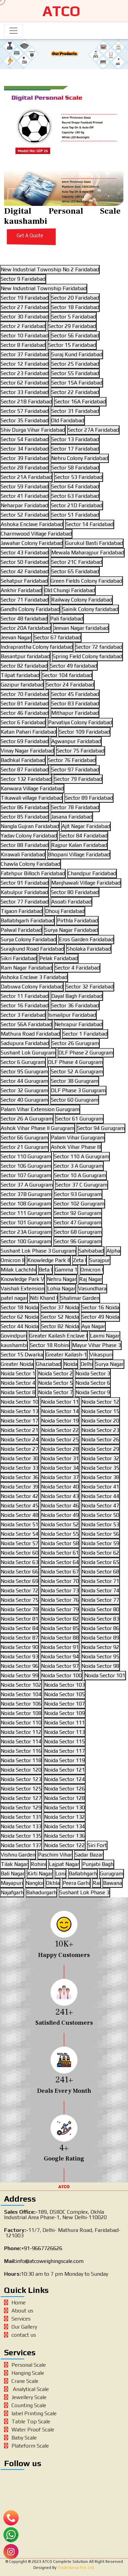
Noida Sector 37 (60, 1477)
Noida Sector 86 (100, 1628)
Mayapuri (12, 1883)
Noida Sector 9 (92, 1392)
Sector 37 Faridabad (25, 354)
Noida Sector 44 (100, 1496)
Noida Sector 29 (100, 1449)
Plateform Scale (26, 2446)
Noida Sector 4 (18, 1383)
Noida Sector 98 (100, 1666)
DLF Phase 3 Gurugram (78, 1090)
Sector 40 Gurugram (24, 1100)
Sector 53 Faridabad (78, 477)
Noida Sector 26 (100, 1439)
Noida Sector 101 (105, 1675)
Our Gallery (20, 2327)
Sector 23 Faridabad (25, 373)
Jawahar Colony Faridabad (32, 543)
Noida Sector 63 (19, 1562)
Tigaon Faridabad (21, 911)
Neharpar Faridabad (24, 505)
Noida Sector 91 (60, 1647)
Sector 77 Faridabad (25, 901)
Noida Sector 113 (64, 1732)
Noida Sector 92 (100, 1647)
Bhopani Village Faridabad (79, 854)
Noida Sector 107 (64, 1703)
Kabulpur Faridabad (24, 892)
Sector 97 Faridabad (75, 769)
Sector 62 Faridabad (25, 382)
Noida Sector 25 (60, 1439)
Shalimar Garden (79, 1298)
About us (18, 2310)
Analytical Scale (26, 2389)
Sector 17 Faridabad (75, 449)
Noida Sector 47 (100, 1505)
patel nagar (14, 1298)
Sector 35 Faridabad (25, 420)
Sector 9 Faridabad (23, 279)
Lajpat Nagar (64, 1864)
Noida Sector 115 (64, 1741)
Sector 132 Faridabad (26, 779)
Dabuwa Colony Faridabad (32, 986)
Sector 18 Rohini (49, 1345)
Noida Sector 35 (100, 1468)
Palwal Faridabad (21, 930)
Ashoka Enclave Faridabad (32, 524)
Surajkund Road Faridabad (32, 949)
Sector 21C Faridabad (76, 562)
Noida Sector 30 (19, 1458)
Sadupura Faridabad (25, 1043)
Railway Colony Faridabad (81, 599)
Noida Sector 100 (61, 1675)
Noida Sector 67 (60, 1571)
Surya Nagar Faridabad (71, 930)
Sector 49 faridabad (73, 666)
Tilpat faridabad (20, 675)
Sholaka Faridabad (89, 949)
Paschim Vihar (55, 1854)
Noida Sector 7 (55, 1392)
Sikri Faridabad (19, 958)
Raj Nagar (90, 1279)
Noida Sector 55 (60, 1534)
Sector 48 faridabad (24, 618)
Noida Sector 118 (21, 1760)
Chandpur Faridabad (92, 873)
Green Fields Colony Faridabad (86, 581)
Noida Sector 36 (19, 1477)
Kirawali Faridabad (23, 854)
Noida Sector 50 (100, 1515)
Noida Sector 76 (60, 1600)
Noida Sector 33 (19, 1468)
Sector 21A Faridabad (26, 477)
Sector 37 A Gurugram (27, 1185)
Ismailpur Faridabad (72, 1015)
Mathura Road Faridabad (30, 1034)
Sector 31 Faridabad (75, 411)
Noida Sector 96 (19, 1666)
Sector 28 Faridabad (25, 467)
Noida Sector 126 (64, 1788)
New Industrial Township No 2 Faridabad (50, 269)
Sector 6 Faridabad (23, 722)
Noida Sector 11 (60, 1402)
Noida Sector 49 (60, 1515)
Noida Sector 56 (100, 1534)
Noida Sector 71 (100, 1581)
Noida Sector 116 (21, 1751)
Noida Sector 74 (100, 1590)
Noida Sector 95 (100, 1656)
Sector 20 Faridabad (75, 298)
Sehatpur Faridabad (24, 581)
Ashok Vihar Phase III (76, 1147)
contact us (20, 2335)
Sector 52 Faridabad (25, 515)
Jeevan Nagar (16, 637)
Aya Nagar (93, 1326)
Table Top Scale (27, 2421)
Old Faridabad (67, 420)
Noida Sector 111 (64, 1722)
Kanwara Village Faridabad (32, 788)
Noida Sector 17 (19, 1420)
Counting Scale (25, 2405)
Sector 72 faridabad (98, 647)
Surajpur (99, 1260)
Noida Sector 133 (21, 1826)
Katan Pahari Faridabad (28, 732)
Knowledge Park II (48, 1260)
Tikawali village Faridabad (31, 798)
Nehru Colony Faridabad (79, 458)
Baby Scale (20, 2437)
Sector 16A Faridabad (80, 401)
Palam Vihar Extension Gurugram (40, 1109)
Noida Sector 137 (21, 1845)
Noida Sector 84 (19, 1628)
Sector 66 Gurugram (24, 1137)
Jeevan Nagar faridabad (81, 628)
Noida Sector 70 (60, 1581)
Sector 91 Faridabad (25, 883)
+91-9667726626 (41, 2248)
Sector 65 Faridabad (75, 571)
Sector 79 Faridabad (78, 779)
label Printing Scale (30, 2413)
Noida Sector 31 (60, 1458)
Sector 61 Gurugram (79, 1118)
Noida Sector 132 (64, 1817)
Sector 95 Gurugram (24, 1071)
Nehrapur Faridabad (78, 1024)
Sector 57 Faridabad (25, 411)
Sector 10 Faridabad (25, 335)
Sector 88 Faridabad (25, 845)
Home (15, 2302)
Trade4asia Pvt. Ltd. (76, 2567)
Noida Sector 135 (21, 1836)
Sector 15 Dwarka (22, 1354)
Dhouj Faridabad (65, 911)
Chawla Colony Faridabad (30, 864)
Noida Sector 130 (64, 1807)
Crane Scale (21, 2381)
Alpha (113, 1251)
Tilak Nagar (14, 1864)
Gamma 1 (66, 1269)
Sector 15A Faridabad (76, 382)
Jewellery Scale (25, 2397)
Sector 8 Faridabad (23, 345)
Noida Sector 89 (100, 1637)
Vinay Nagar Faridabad (27, 750)
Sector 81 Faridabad (25, 703)
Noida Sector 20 (100, 1420)
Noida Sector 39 (19, 1486)
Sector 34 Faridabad (25, 449)
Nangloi (34, 1883)
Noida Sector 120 (21, 1770)
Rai (96, 1883)
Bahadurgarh (41, 1892)
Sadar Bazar (89, 1854)
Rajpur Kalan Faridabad (79, 845)
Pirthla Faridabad (77, 920)
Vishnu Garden (18, 1854)
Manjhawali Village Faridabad (86, 883)
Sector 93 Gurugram (78, 1194)
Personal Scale (25, 2365)
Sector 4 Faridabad (77, 967)
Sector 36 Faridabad (75, 1005)
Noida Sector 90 (19, 1647)
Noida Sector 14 (60, 1411)
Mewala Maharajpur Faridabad (87, 552)
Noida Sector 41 (100, 1486)
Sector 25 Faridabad (75, 364)
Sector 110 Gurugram (26, 1156)
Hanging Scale (24, 2373)
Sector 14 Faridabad (90, 524)
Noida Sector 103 (64, 1685)
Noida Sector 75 (19, 1600)
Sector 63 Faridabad (75, 496)
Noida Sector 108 (21, 1713)
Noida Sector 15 (100, 1411)
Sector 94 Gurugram (101, 1128)
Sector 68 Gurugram (78, 1232)
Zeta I (79, 1260)
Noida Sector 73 (60, 1590)
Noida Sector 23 (100, 1430)
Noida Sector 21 (19, 1430)
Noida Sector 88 (60, 1637)
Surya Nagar (109, 1364)
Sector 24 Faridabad (70, 684)
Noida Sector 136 (64, 1836)
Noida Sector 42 (19, 1496)
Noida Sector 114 (21, 1741)
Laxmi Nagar (105, 1335)
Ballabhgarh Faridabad (27, 920)
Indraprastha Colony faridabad (37, 647)
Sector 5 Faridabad (73, 316)
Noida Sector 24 (19, 1439)
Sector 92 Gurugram (77, 1213)
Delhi (87, 1364)
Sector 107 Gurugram (26, 1175)
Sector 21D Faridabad (76, 505)
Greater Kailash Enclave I (58, 1335)
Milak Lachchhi (18, 1269)
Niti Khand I (44, 1298)
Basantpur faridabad (25, 656)
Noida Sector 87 (19, 1637)
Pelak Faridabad (58, 958)
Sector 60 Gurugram (74, 1100)
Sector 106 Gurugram (26, 1166)
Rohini (38, 1864)
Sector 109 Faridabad (84, 732)
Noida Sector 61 (60, 1553)
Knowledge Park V (22, 1279)
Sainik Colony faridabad (90, 609)
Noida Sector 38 (100, 1477)
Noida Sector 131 (21, 1817)
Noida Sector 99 (19, 1675)
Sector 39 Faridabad (25, 458)
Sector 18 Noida (19, 1307)
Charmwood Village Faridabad (36, 533)
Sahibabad (91, 1251)
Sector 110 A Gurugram (81, 1156)
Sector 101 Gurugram (26, 1222)
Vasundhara (92, 1288)
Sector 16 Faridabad (25, 1005)
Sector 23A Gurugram (26, 1232)
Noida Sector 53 (100, 1524)
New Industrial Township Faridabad (44, 288)
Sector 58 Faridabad (75, 467)
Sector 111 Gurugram (26, 1213)
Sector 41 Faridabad (25, 496)
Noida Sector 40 (60, 1486)
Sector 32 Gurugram (24, 1090)
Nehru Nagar (61, 1279)
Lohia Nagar (61, 1288)
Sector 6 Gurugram (23, 1062)
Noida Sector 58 (60, 1543)
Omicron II (13, 1260)
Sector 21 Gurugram (24, 1147)
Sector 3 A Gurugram (78, 1166)
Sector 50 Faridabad (25, 562)
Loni (60, 1873)
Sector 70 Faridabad (25, 694)
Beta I (45, 1269)
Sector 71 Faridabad (25, 599)
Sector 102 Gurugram (79, 1203)
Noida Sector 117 (64, 1751)
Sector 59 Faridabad (25, 486)
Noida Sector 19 (60, 1420)
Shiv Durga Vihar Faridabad (33, 430)
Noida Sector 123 (21, 1779)
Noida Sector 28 (60, 1449)
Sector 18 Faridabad (75, 307)
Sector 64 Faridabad (75, 486)
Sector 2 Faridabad (23, 326)
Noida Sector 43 (60, 1496)
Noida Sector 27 (19, 1449)
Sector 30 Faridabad (25, 316)
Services (17, 2319)
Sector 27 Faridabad (25, 307)
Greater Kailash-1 (66, 1354)
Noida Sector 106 (21, 1703)
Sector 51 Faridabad (75, 515)
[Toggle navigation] (13, 30)
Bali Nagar (13, 1873)
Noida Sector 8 (18, 1392)
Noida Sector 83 (100, 1619)
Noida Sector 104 (21, 1694)
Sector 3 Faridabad (23, 1015)
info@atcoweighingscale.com (50, 2261)
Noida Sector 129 (21, 1807)
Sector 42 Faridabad (25, 571)
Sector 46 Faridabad (25, 713)
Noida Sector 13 (19, 1411)
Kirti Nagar (40, 1873)
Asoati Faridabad (71, 901)
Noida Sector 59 (100, 1543)
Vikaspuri (101, 1354)
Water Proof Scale (29, 2429)
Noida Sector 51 (19, 1524)
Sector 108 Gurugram (26, 1203)
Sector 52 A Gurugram (77, 1071)
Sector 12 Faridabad (25, 364)
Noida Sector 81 (19, 1619)
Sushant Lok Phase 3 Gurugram (38, 1251)
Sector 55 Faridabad (75, 373)
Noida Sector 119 (64, 1760)
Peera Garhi (76, 1883)
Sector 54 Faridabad (25, 439)
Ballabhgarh (83, 1873)
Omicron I (92, 1269)
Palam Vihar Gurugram (77, 1137)
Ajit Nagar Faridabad (86, 826)
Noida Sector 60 (19, 1553)
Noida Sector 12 (100, 1402)
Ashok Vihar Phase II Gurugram (37, 1128)
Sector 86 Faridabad (25, 807)
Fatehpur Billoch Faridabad (33, 873)
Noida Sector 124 (64, 1779)
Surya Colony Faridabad (28, 939)
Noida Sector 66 (19, 1571)
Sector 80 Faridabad (75, 892)
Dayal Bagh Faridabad (76, 996)
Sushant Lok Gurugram (28, 1052)
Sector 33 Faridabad (25, 392)
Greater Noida (17, 1364)
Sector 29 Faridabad (72, 326)
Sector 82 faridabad (24, 666)
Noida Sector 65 (100, 1562)
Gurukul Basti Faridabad (94, 543)
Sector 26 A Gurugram (27, 1118)
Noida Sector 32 (100, 1458)
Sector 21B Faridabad (26, 401)
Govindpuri (14, 1335)
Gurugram (111, 1873)
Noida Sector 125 (21, 1788)
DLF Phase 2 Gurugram (85, 1052)
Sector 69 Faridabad (25, 741)
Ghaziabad (48, 1364)
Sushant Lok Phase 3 (84, 1892)
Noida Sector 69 (19, 1581)
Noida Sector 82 (60, 1619)
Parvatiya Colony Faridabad (80, 722)
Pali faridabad (66, 618)
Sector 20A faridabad (26, 628)
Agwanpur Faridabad (76, 741)
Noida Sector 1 (18, 1373)
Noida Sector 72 (19, 1590)
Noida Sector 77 (100, 1600)
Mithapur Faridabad (75, 713)
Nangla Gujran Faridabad (30, 826)
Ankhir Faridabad (21, 590)
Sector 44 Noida (19, 1326)
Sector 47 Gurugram (77, 1222)
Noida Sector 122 (64, 1845)
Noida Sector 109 (64, 1713)
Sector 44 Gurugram (24, 1081)
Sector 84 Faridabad (83, 835)
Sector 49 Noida (100, 1317)
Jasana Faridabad (71, 817)
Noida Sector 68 (100, 1571)
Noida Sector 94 (60, 1656)
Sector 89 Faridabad (89, 798)
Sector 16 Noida (100, 1307)
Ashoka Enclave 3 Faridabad (34, 977)
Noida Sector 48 (19, 1515)
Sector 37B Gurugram (26, 1194)
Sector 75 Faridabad (80, 750)
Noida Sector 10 (19, 1402)
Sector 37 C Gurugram (81, 1185)
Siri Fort (97, 1845)
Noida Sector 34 (60, 1468)
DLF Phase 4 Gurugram (75, 1062)
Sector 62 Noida (19, 1317)
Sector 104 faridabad (67, 675)
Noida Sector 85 (60, 1628)
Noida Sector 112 (21, 1732)
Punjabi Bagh (98, 1864)
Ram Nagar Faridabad (26, 967)
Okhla (53, 1883)
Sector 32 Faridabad (90, 986)
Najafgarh (12, 1892)
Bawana (112, 1883)
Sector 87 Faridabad (25, 769)
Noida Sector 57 (19, 1543)
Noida (70, 1364)
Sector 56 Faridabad (75, 335)
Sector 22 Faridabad (75, 392)
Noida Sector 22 (60, 1430)
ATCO (61, 11)
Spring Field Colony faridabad (87, 656)
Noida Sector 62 (100, 1553)
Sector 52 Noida (60, 1317)
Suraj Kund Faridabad (76, 354)
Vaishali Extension (22, 1288)
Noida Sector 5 (55, 1383)
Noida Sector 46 (60, 1505)
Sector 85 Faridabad (25, 817)
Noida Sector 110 (21, 1722)
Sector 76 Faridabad (72, 760)
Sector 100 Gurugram (26, 1241)
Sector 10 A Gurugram (80, 1175)
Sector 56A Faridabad (26, 1024)
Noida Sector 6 (92, 1383)
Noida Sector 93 (19, 1656)
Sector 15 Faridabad (72, 345)
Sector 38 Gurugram (74, 1081)
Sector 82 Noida (60, 1326)
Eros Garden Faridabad (86, 939)
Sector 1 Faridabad (85, 1034)
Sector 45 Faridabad (75, 694)
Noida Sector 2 (55, 1373)
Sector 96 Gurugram (77, 1241)
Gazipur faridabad (22, 684)
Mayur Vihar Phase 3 (96, 1345)
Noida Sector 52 (60, 1524)
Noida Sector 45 (19, 1505)
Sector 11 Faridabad (25, 996)
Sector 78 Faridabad (75, 807)
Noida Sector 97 (60, 1666)
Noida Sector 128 (64, 1798)
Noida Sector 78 (19, 1609)
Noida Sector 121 (64, 1770)
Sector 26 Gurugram (75, 1043)
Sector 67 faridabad (57, 637)
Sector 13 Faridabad (75, 439)
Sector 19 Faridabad (25, 298)
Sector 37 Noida (60, 1307)
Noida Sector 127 (21, 1798)
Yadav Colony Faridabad (29, 835)
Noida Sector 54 (19, 1534)
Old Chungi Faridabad (69, 590)
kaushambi (14, 1345)
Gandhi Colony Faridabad (30, 609)
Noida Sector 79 (60, 1609)
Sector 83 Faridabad (75, 703)
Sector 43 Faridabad (25, 552)
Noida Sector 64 (60, 1562)
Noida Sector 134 (64, 1826)
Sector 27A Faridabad (93, 430)
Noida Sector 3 (92, 1373)
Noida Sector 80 (100, 1609)
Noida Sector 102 (21, 1685)
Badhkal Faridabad (23, 760)
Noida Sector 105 (64, 1694)
